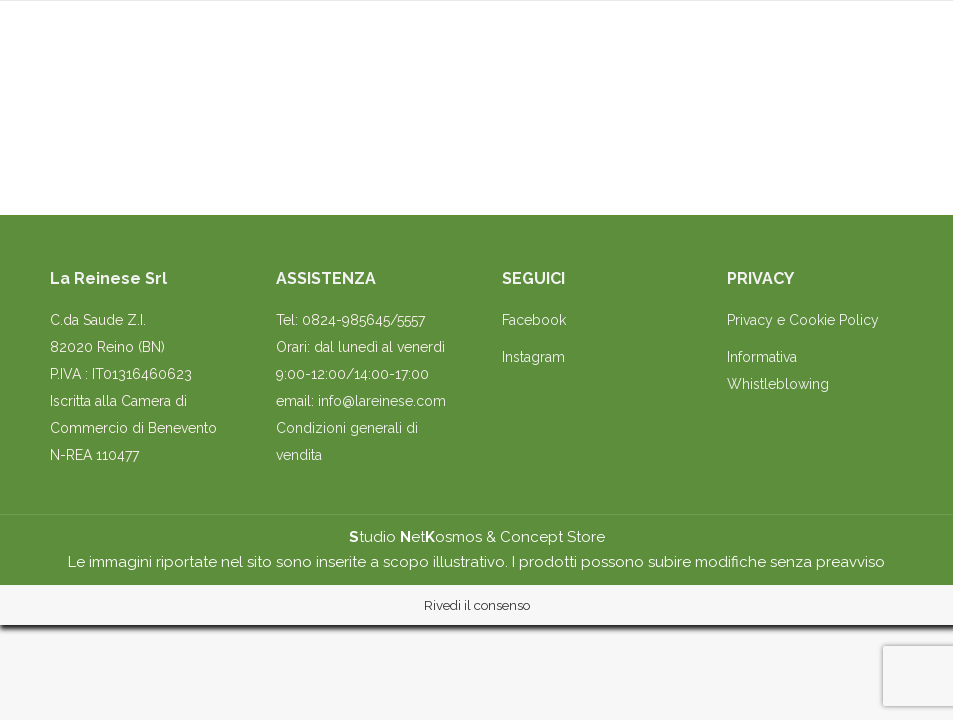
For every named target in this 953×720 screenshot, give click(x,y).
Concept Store (552, 537)
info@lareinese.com (382, 401)
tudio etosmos (415, 537)
